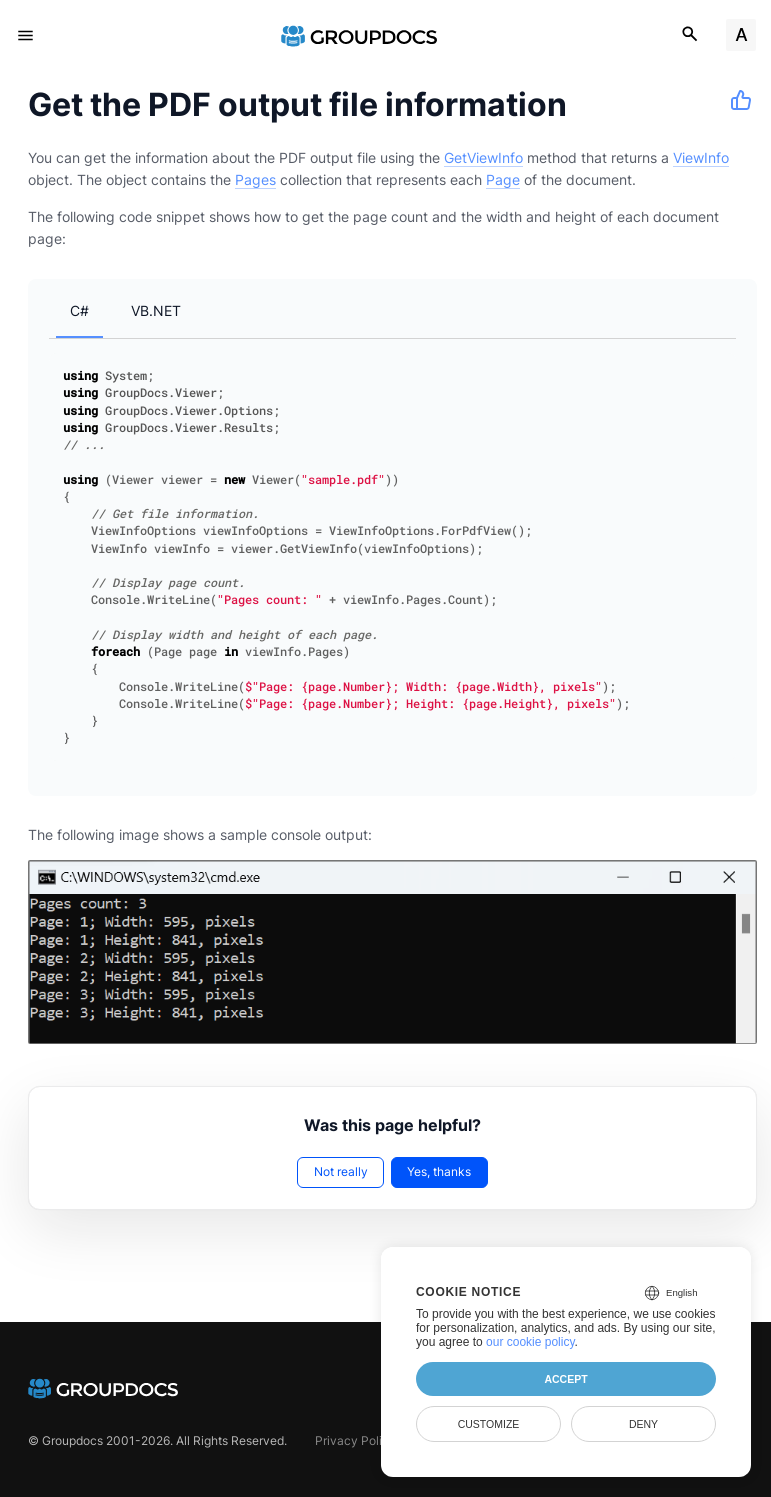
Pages (255, 179)
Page (503, 179)
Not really (341, 1171)
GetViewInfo (483, 157)
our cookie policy (530, 1342)
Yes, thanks (439, 1171)
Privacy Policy (355, 1440)
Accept (565, 1379)
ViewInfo (701, 157)
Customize (489, 1424)
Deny (643, 1424)
